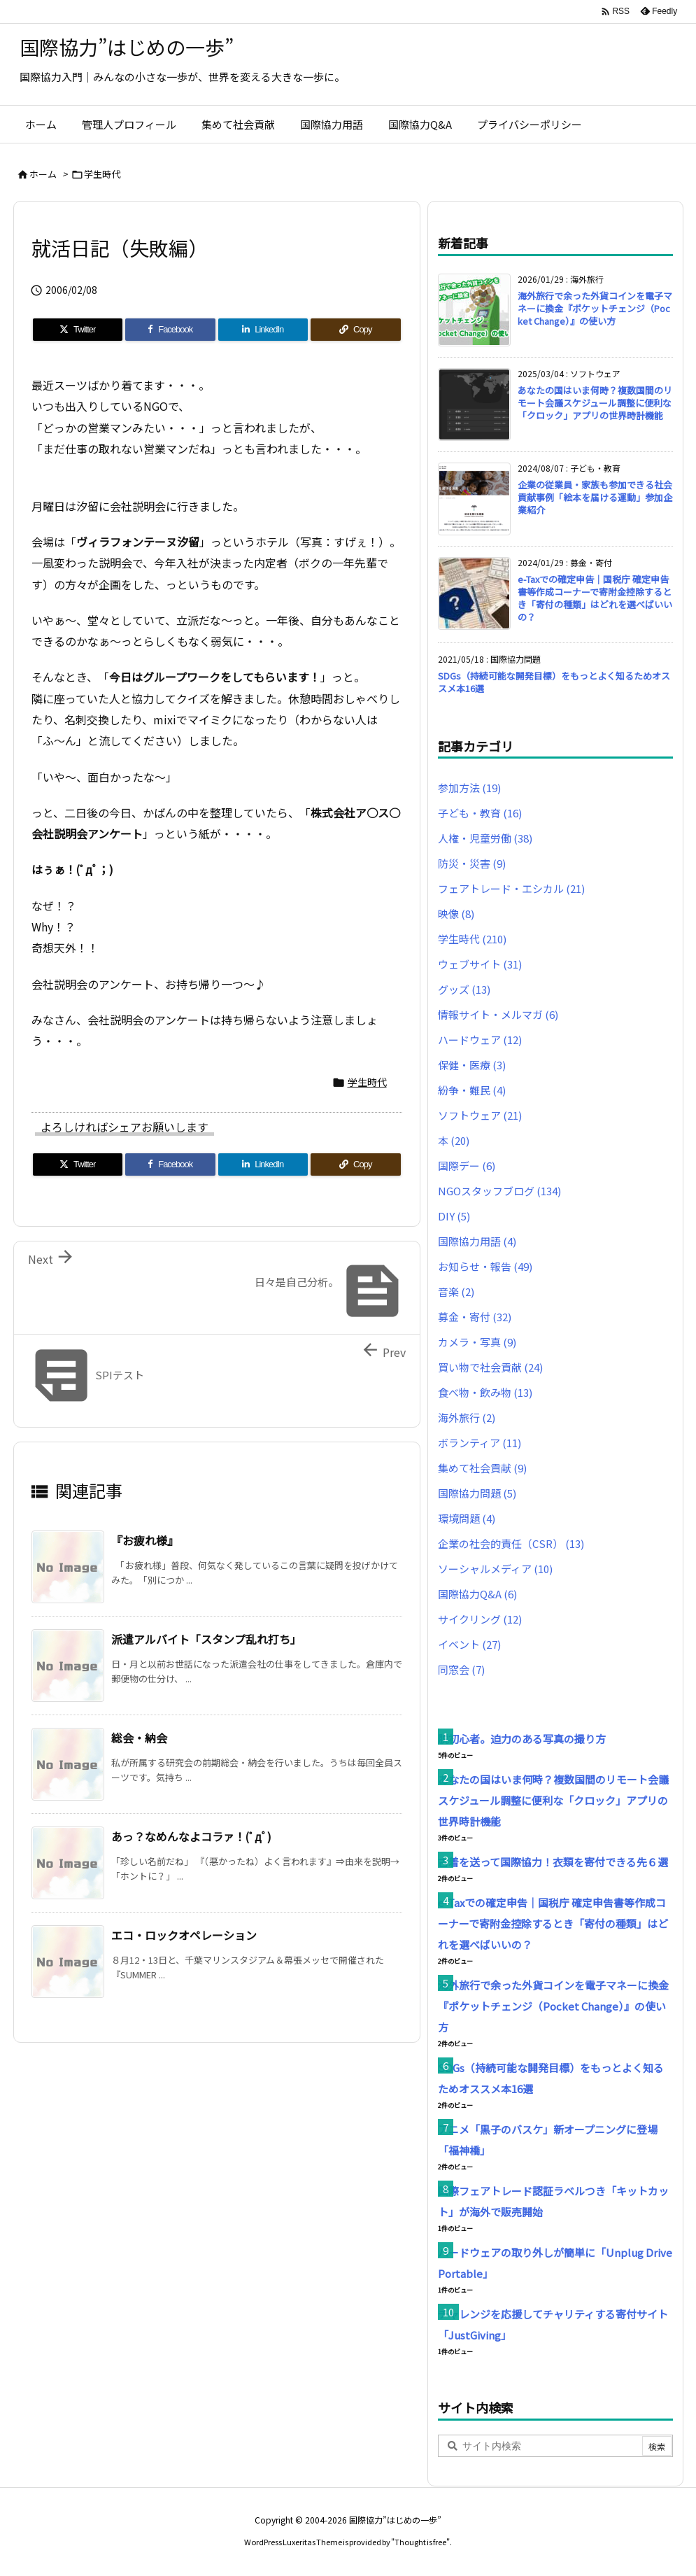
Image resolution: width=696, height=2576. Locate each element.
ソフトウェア (480, 1115)
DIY (454, 1216)
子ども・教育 (480, 812)
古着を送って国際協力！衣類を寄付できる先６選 (553, 1861)
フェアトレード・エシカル (511, 888)
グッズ (464, 989)
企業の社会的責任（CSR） (511, 1543)
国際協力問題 (477, 1493)
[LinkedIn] (263, 329)
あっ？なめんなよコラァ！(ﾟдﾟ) (191, 1836)
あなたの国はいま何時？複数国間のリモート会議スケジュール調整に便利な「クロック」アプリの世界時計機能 (595, 402)
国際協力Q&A (477, 1593)
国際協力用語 (477, 1241)
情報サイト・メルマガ (498, 1014)
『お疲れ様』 (144, 1540)
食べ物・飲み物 (485, 1392)
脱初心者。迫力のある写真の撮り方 (522, 1738)
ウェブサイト (480, 964)
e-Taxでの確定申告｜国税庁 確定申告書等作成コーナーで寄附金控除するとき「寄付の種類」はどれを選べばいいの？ (595, 598)
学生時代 (102, 174)
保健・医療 (472, 1064)
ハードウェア (480, 1039)
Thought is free (420, 2541)
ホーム (43, 174)
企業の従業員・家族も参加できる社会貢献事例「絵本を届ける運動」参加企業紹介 (595, 497)
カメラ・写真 (477, 1342)
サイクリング (480, 1619)
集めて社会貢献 (482, 1468)
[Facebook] (170, 329)
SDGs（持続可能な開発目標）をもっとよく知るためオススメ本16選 (554, 682)
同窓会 (461, 1669)
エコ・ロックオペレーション (184, 1935)
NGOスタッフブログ (499, 1190)
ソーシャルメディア (495, 1568)
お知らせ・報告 (485, 1266)
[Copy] (356, 329)
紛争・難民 (472, 1090)
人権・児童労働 (485, 838)
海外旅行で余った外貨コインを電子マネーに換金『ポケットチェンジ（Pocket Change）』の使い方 (595, 308)
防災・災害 (472, 863)
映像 (456, 913)
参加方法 (469, 787)
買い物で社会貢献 (490, 1367)
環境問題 (466, 1518)
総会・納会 (139, 1737)
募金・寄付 (474, 1316)
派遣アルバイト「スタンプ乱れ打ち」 (206, 1639)
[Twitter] (78, 329)
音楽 (456, 1291)
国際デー (466, 1165)
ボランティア (479, 1442)
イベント (469, 1644)
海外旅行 (466, 1417)
